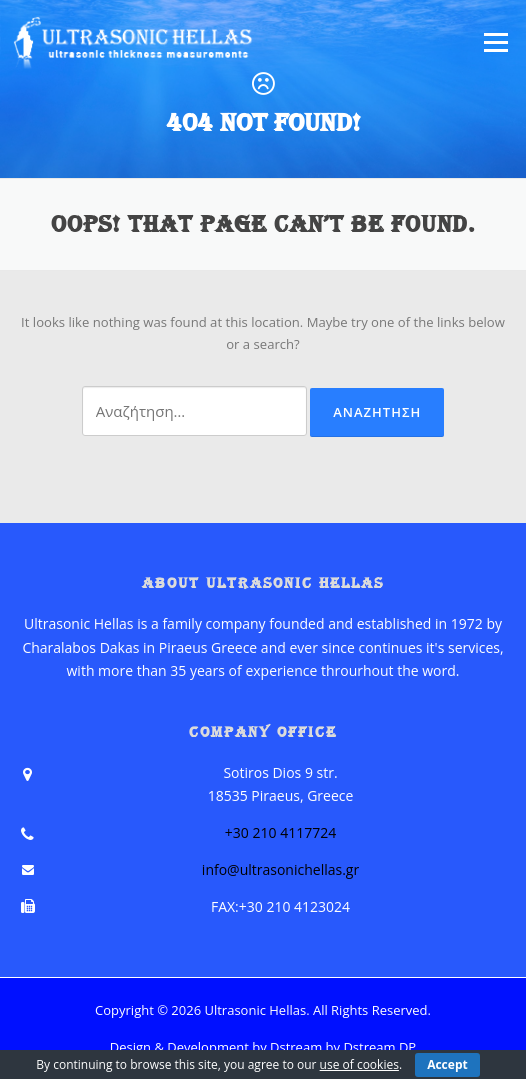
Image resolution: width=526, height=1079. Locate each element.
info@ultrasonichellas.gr (280, 869)
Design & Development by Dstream (216, 1047)
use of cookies (359, 1064)
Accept (447, 1064)
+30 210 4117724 (280, 832)
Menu (495, 42)
